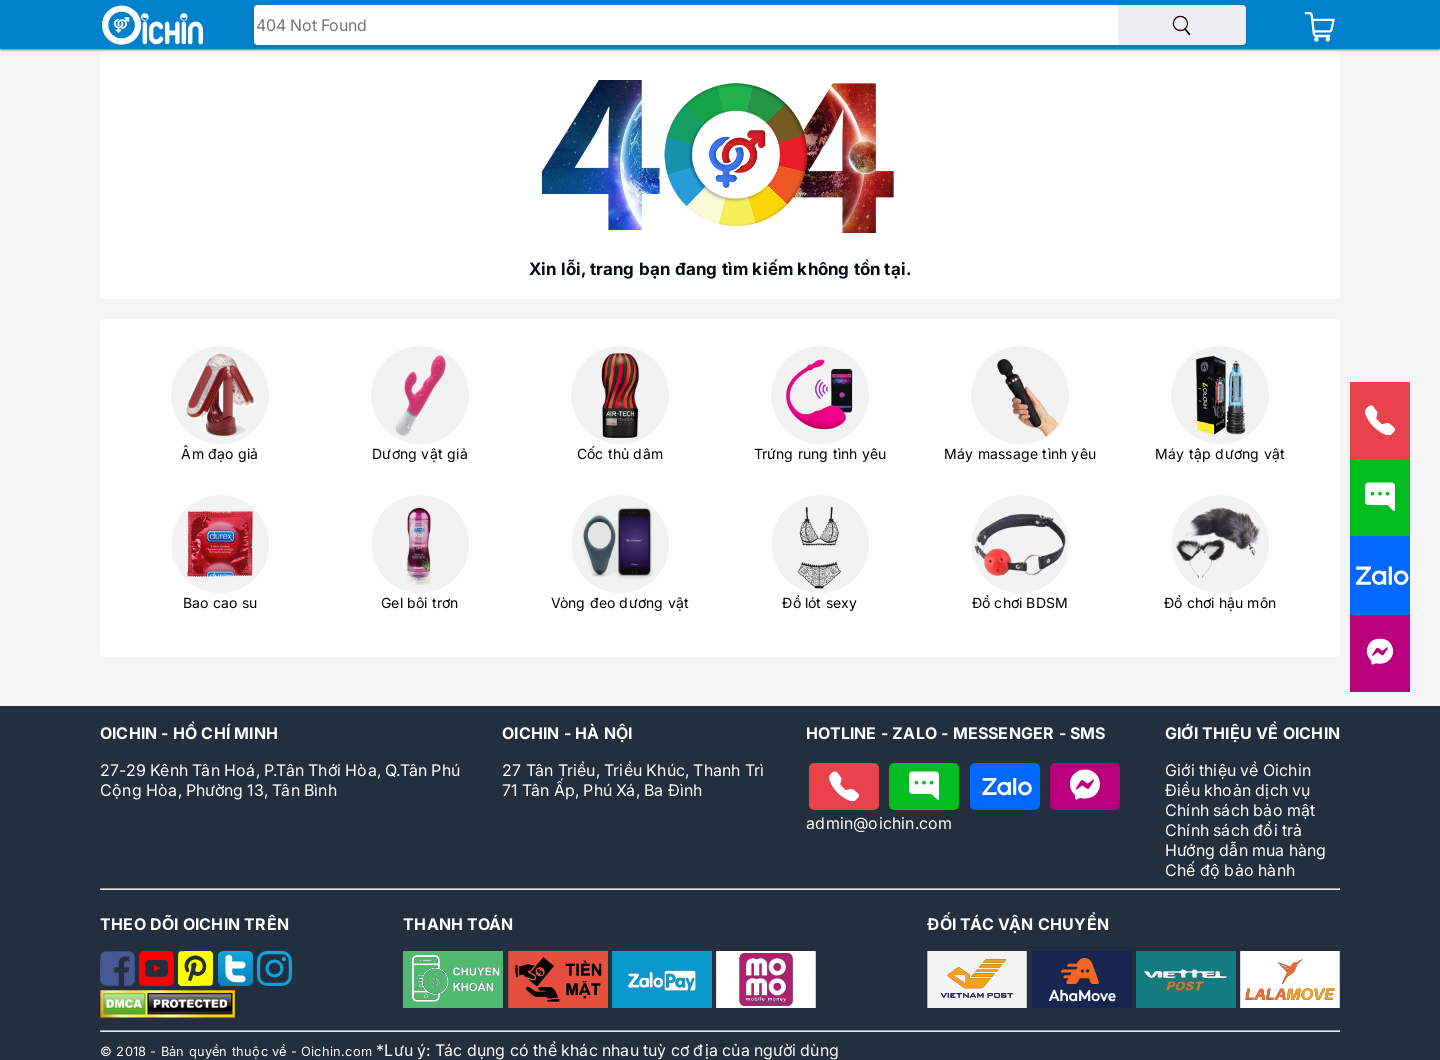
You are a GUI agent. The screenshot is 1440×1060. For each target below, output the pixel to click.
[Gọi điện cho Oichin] (844, 786)
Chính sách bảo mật (1240, 810)
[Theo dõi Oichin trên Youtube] (158, 980)
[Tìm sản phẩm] (1182, 25)
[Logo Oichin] (152, 27)
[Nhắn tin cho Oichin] (924, 786)
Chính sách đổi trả (1234, 830)
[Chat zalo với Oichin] (1005, 786)
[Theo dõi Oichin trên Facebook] (119, 980)
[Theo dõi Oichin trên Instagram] (274, 980)
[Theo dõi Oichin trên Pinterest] (197, 980)
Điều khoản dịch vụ (1238, 790)
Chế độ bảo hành (1230, 870)
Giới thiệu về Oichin (1238, 770)
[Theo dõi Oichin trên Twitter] (237, 980)
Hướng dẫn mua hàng (1246, 850)
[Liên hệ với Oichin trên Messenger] (1380, 662)
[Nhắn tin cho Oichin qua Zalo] (1380, 585)
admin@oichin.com (879, 823)
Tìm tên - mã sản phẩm (350, 27)
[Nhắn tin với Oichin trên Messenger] (1085, 786)
